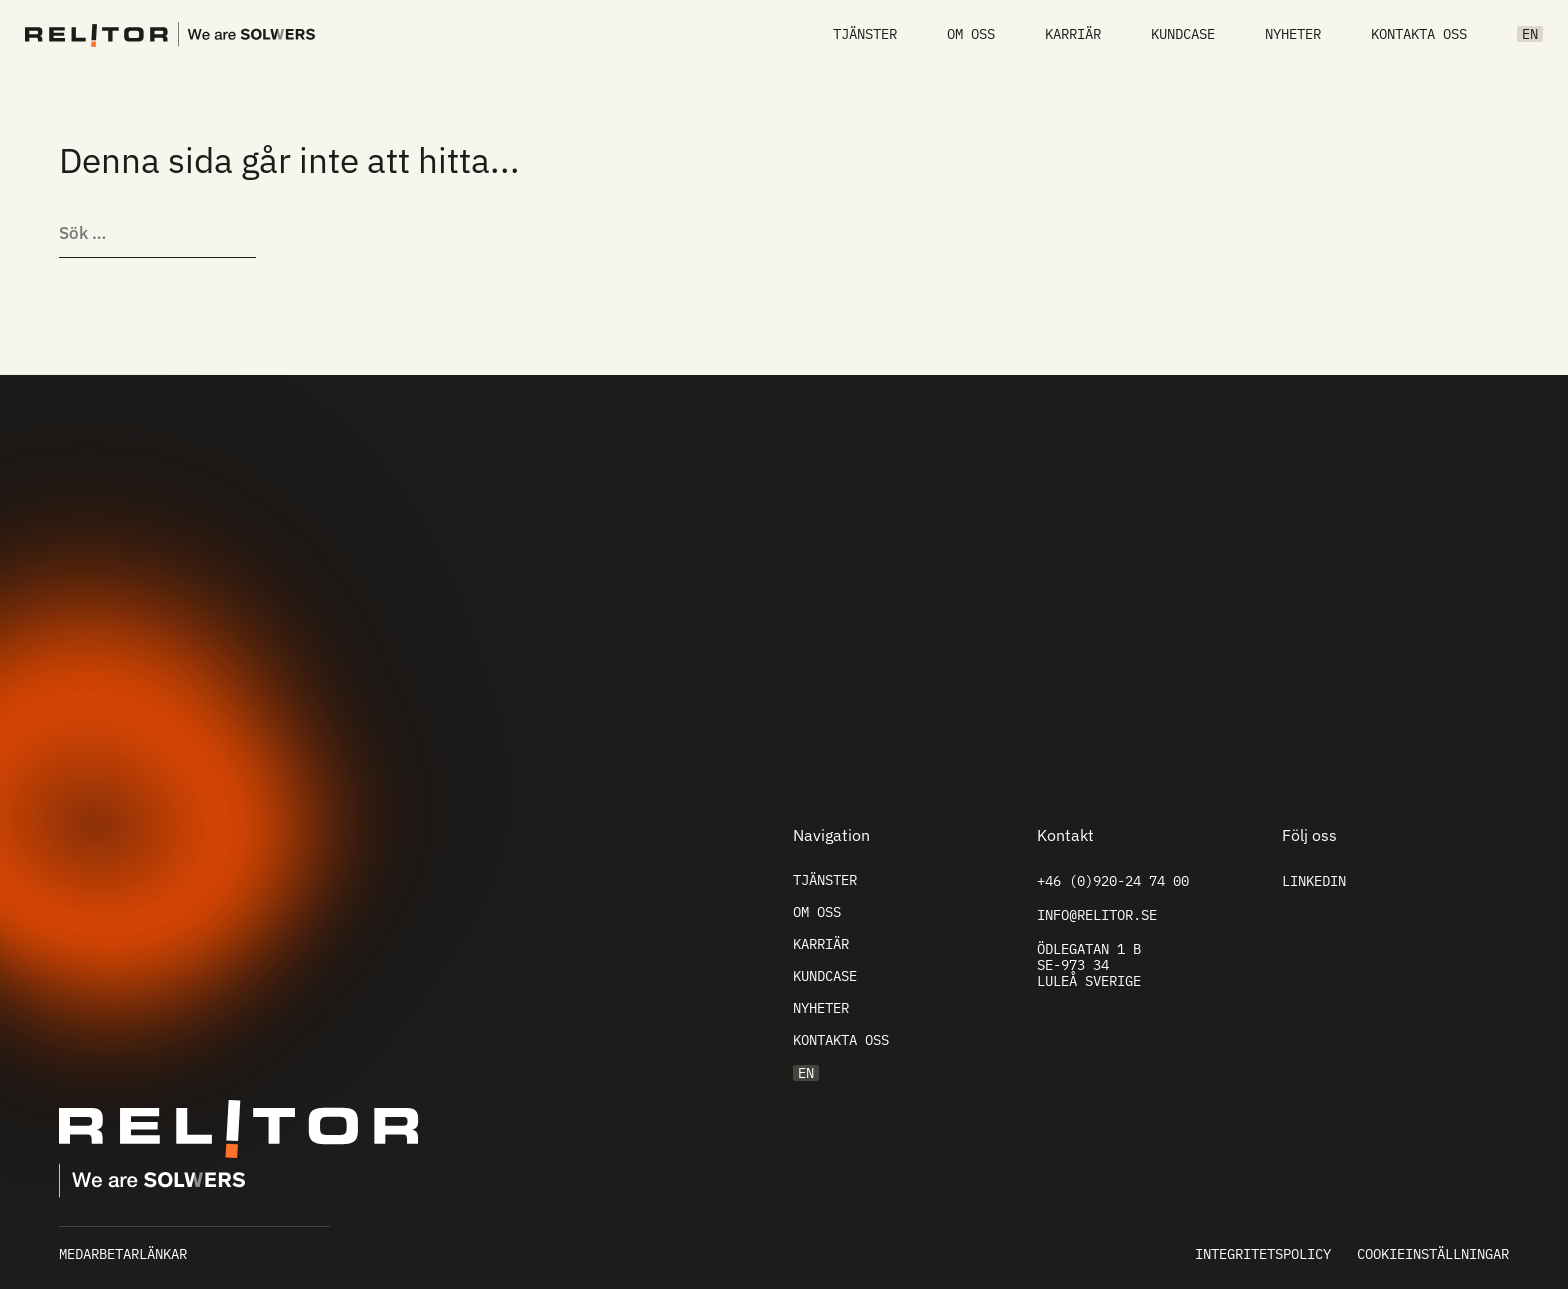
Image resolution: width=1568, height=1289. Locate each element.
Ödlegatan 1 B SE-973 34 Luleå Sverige (1089, 965)
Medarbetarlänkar (123, 1254)
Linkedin (1314, 881)
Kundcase (1183, 34)
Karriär (1073, 34)
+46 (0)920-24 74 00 (1113, 881)
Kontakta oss (1419, 34)
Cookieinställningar (1433, 1254)
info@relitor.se (1097, 915)
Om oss (971, 34)
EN (1530, 34)
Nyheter (1293, 34)
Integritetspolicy (1263, 1254)
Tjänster (865, 34)
